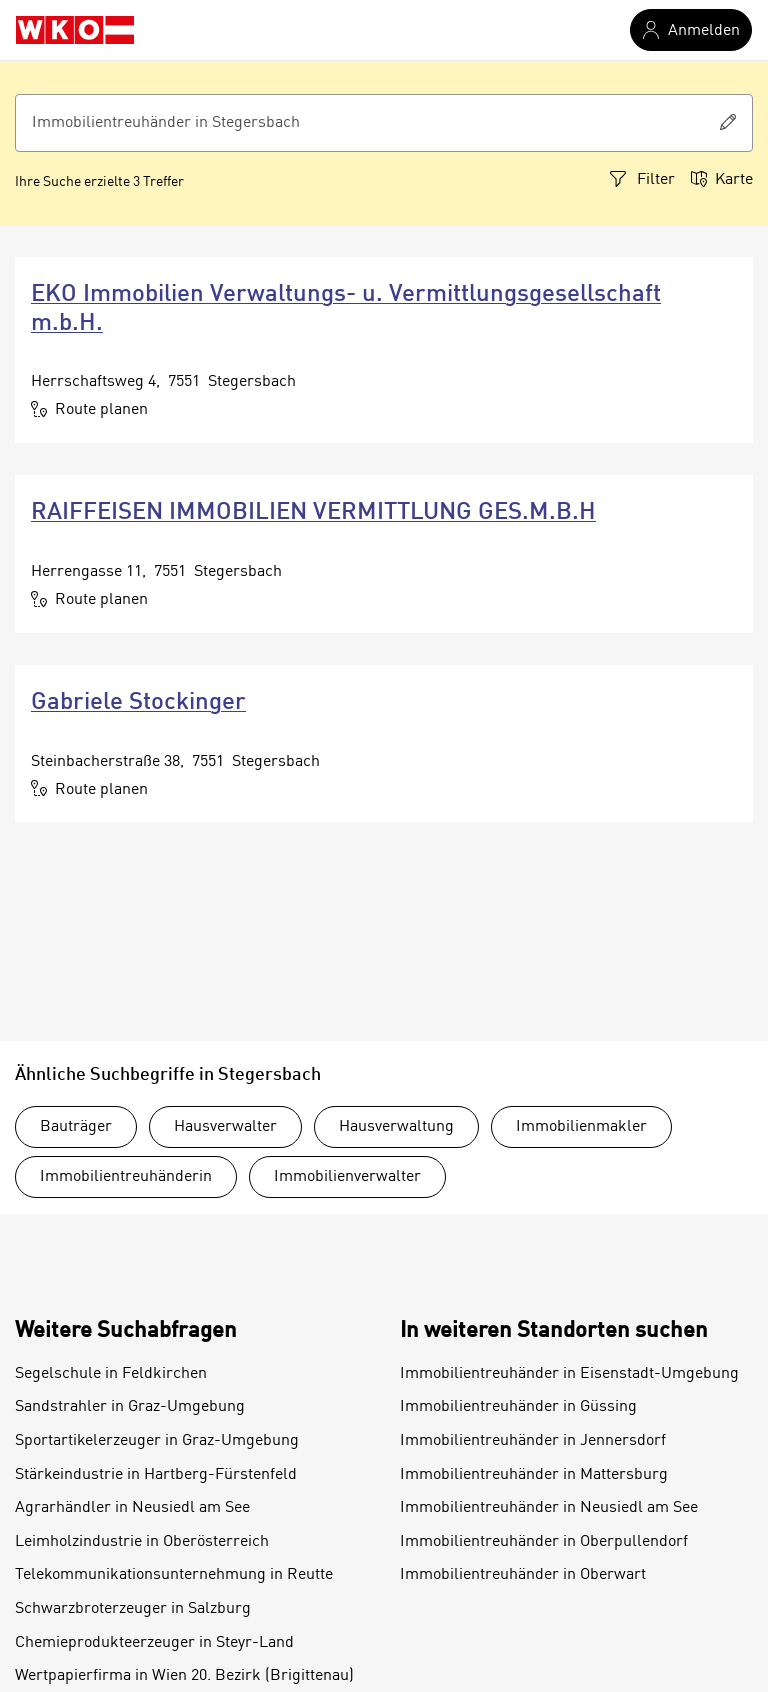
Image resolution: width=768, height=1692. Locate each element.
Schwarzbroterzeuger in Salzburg (133, 1609)
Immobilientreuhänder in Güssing (518, 1407)
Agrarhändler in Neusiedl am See (132, 1508)
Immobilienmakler (581, 1127)
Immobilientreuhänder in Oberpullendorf (544, 1542)
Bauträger (76, 1127)
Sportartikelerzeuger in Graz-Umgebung (157, 1441)
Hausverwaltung (396, 1127)
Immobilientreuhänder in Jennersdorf (533, 1441)
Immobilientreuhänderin (126, 1177)
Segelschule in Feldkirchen (111, 1374)
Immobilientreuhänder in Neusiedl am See (549, 1508)
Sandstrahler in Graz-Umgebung (130, 1407)
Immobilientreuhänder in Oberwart (523, 1575)
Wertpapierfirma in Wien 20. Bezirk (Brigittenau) (184, 1676)
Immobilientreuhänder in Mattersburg (534, 1475)
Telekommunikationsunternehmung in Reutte (174, 1575)
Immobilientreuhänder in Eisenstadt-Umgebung (569, 1374)
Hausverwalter (225, 1127)
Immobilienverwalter (347, 1177)
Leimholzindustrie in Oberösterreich (142, 1542)
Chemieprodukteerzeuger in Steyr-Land (154, 1643)
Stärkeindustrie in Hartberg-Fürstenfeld (156, 1475)
